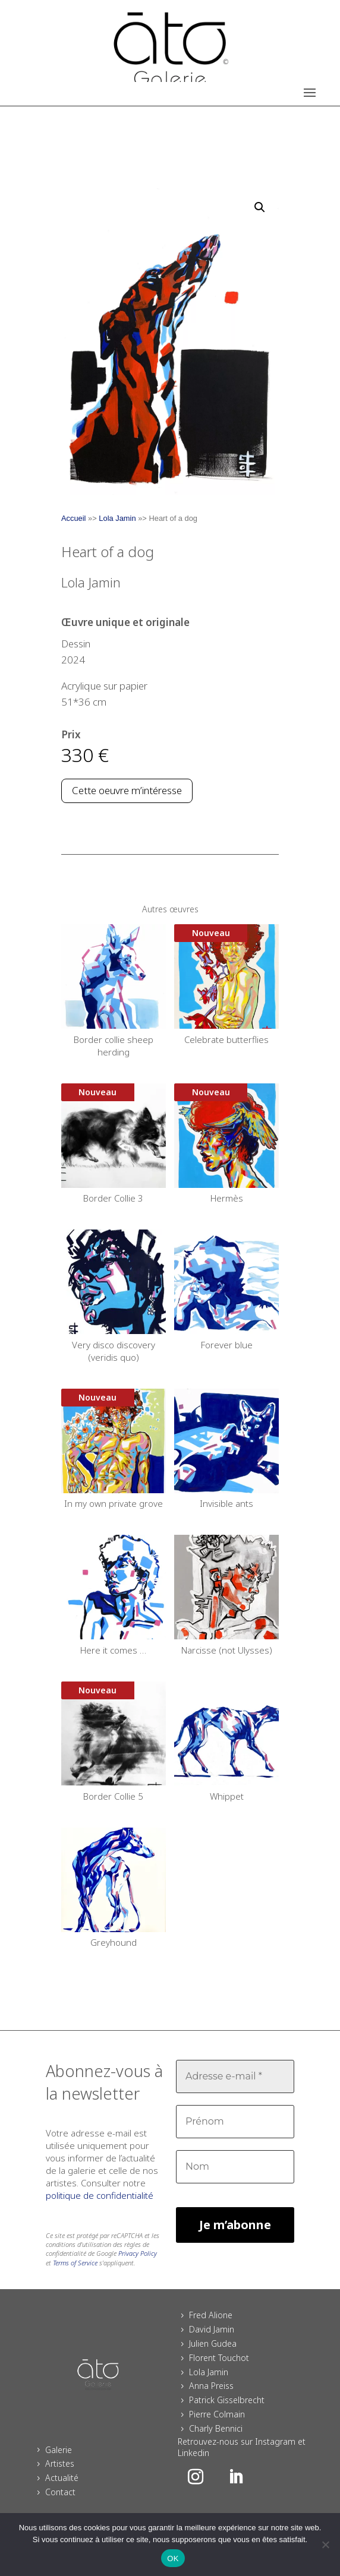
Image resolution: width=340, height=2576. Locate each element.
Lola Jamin (117, 518)
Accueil (73, 518)
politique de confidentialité (99, 2195)
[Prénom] (235, 2121)
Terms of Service (75, 2262)
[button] (259, 207)
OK (172, 2558)
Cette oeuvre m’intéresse (127, 790)
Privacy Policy (137, 2253)
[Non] (325, 2544)
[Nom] (235, 2166)
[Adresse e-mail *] (235, 2076)
